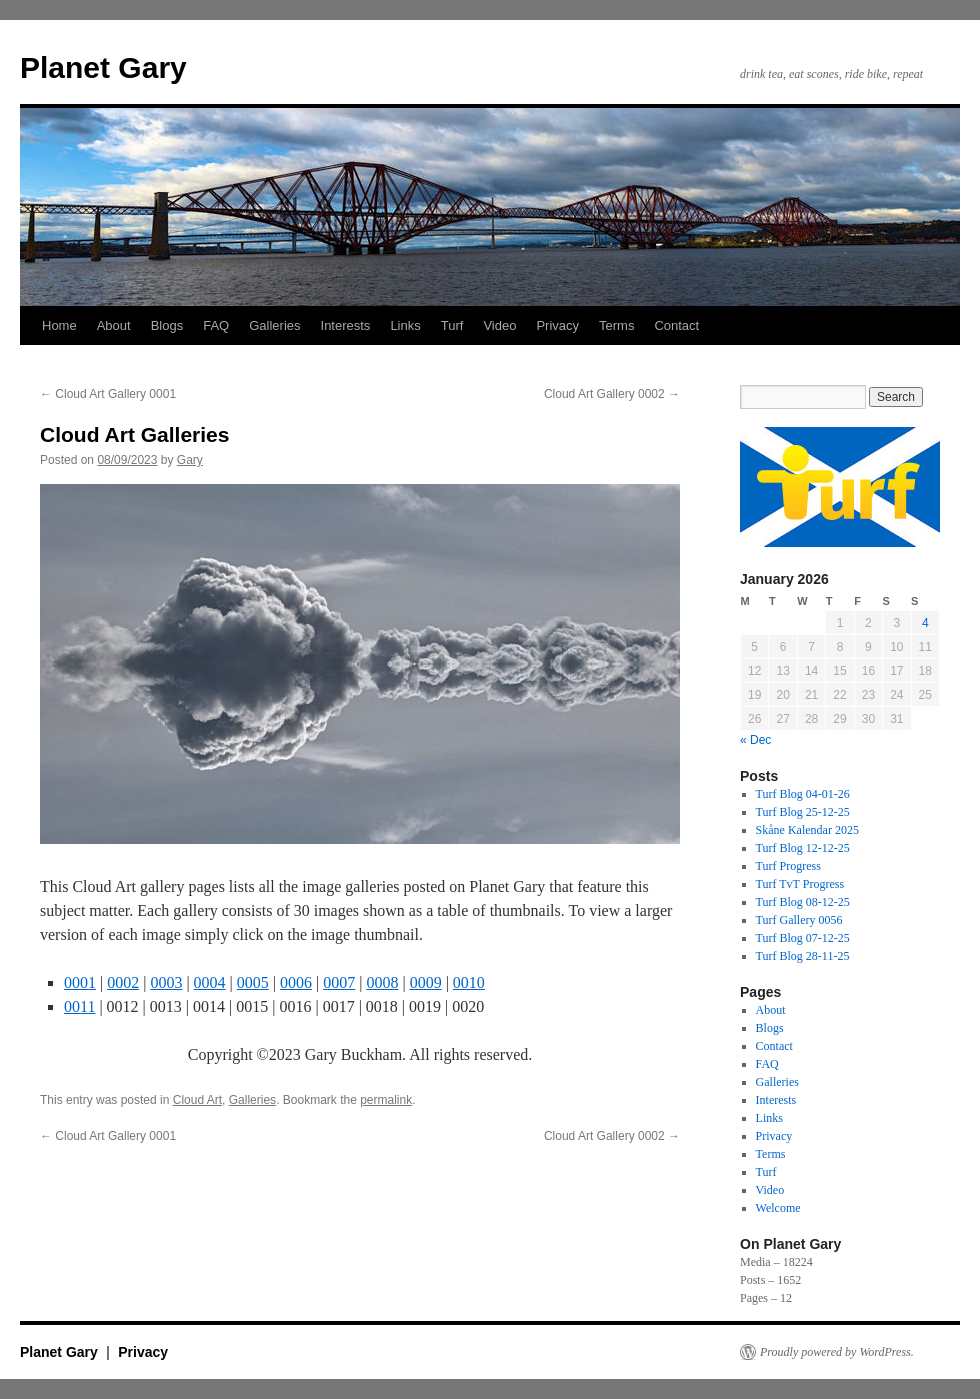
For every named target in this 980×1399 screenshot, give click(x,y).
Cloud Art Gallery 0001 (108, 394)
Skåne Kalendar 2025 (807, 830)
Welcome (778, 1208)
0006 (296, 982)
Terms (616, 325)
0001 (80, 982)
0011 (79, 1006)
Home (59, 325)
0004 (210, 982)
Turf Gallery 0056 (799, 920)
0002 (123, 982)
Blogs (167, 325)
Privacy (557, 325)
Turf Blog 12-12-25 (803, 848)
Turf (452, 325)
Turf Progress (788, 866)
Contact (676, 325)
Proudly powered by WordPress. (837, 1352)
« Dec (755, 740)
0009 (426, 982)
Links (405, 325)
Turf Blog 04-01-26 (803, 794)
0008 (382, 982)
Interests (346, 325)
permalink (386, 1100)
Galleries (274, 325)
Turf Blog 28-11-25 (803, 956)
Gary (190, 460)
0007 (339, 982)
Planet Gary (103, 67)
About (114, 325)
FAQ (216, 325)
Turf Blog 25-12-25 (803, 812)
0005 (253, 982)
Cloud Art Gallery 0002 (612, 394)
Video (499, 325)
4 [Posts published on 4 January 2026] (925, 623)
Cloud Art (197, 1100)
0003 (166, 982)
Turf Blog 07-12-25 (803, 938)
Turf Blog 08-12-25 (803, 902)
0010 (469, 982)
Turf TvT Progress (800, 884)
